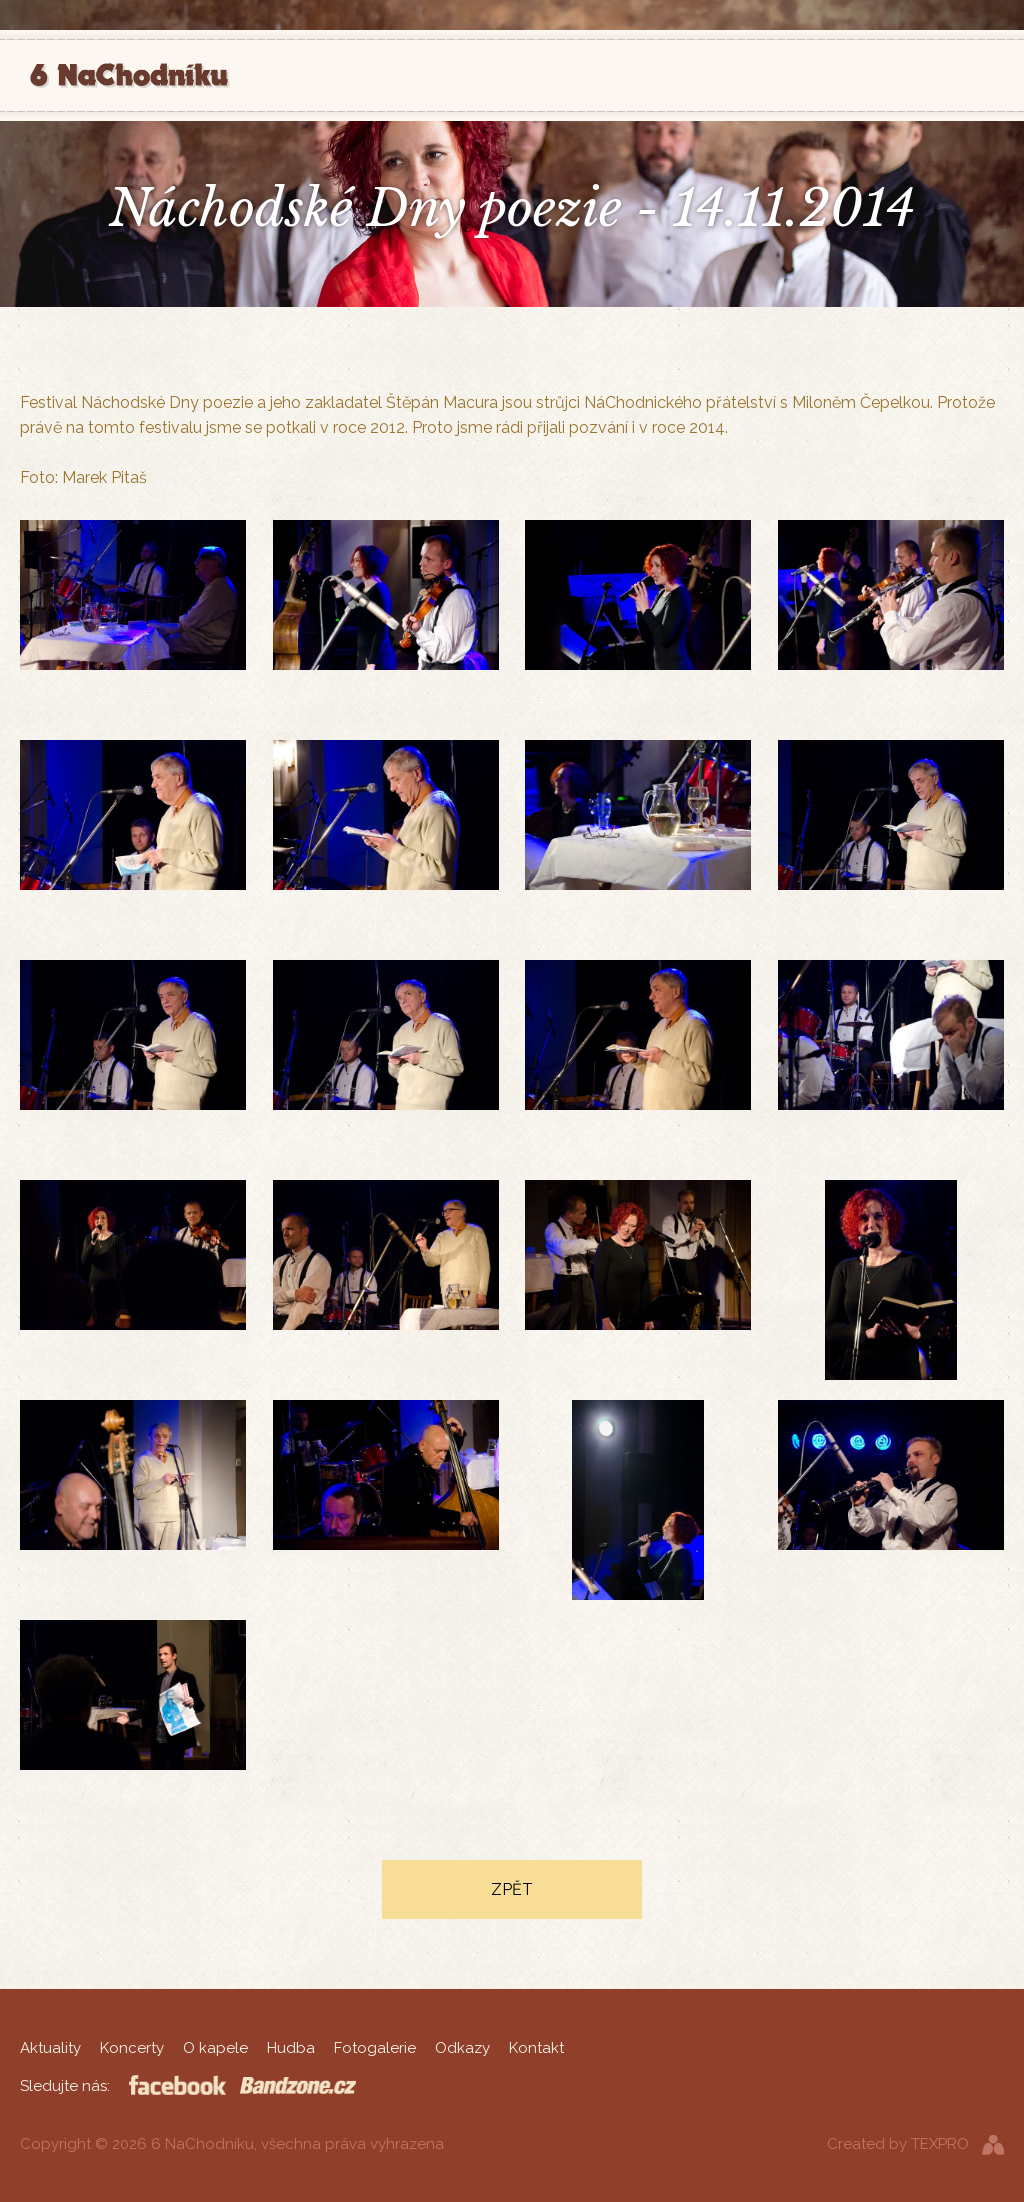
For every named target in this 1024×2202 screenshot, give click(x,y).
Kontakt (536, 2048)
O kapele (215, 2048)
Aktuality (50, 2048)
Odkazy (462, 2048)
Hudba (291, 2048)
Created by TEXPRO (898, 2144)
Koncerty (132, 2048)
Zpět (512, 1889)
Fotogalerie (375, 2048)
